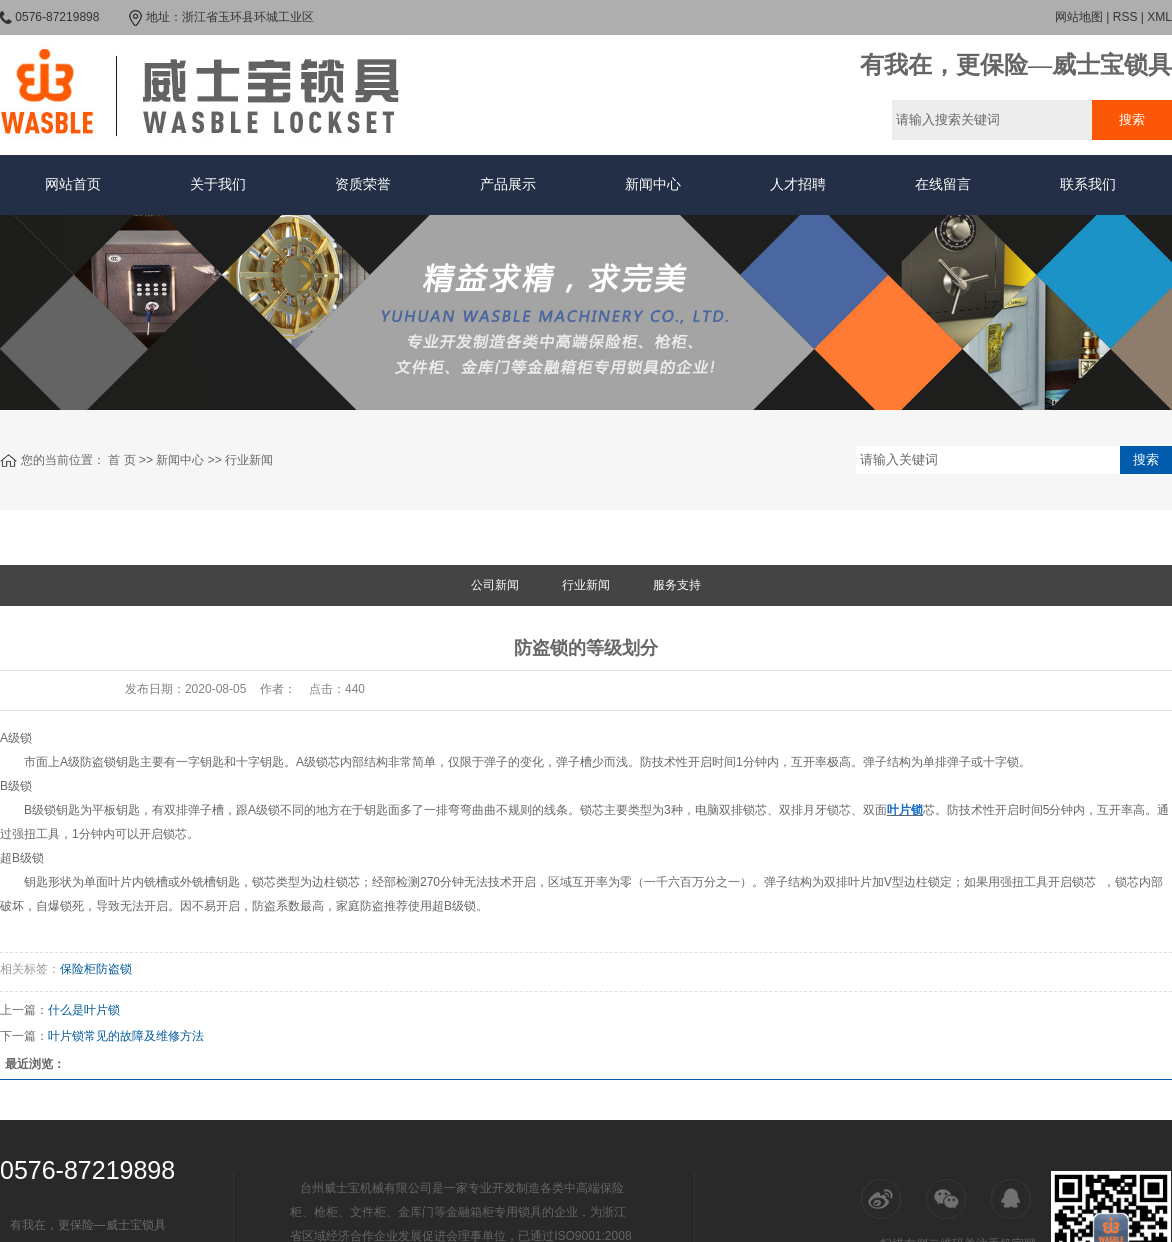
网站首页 (73, 184)
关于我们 (218, 184)
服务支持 (677, 585)
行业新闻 (249, 460)
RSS (1125, 17)
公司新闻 (495, 585)
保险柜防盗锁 (96, 969)
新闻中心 (653, 184)
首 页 (121, 460)
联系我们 (1088, 184)
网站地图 (1079, 17)
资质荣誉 (363, 184)
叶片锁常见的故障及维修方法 (126, 1036)
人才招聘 (798, 184)
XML (1159, 17)
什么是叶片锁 (84, 1010)
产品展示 (508, 184)
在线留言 (943, 184)
